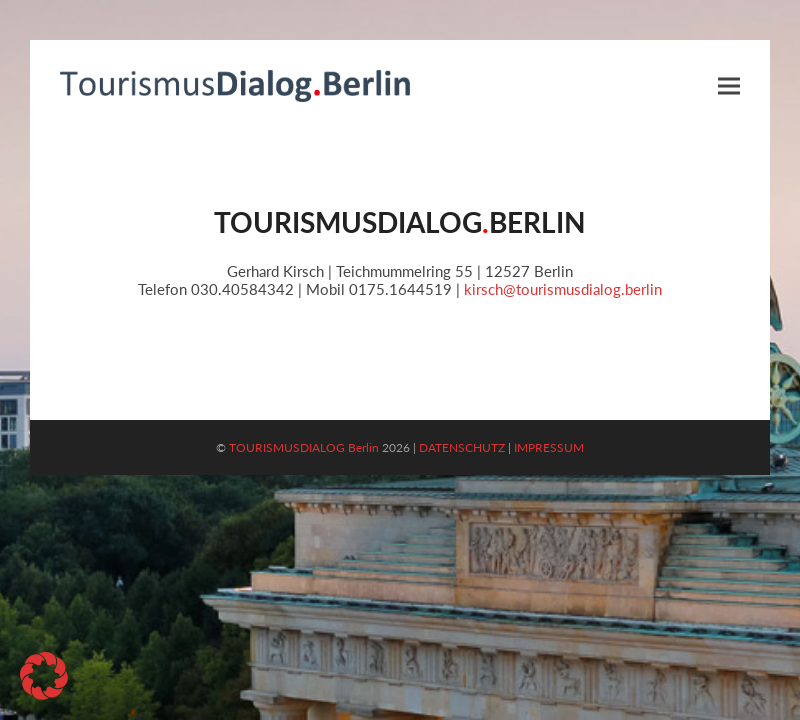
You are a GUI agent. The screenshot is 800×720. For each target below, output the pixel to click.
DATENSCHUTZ (462, 447)
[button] (729, 85)
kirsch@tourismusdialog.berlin (563, 289)
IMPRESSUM (549, 447)
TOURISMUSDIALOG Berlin (304, 447)
